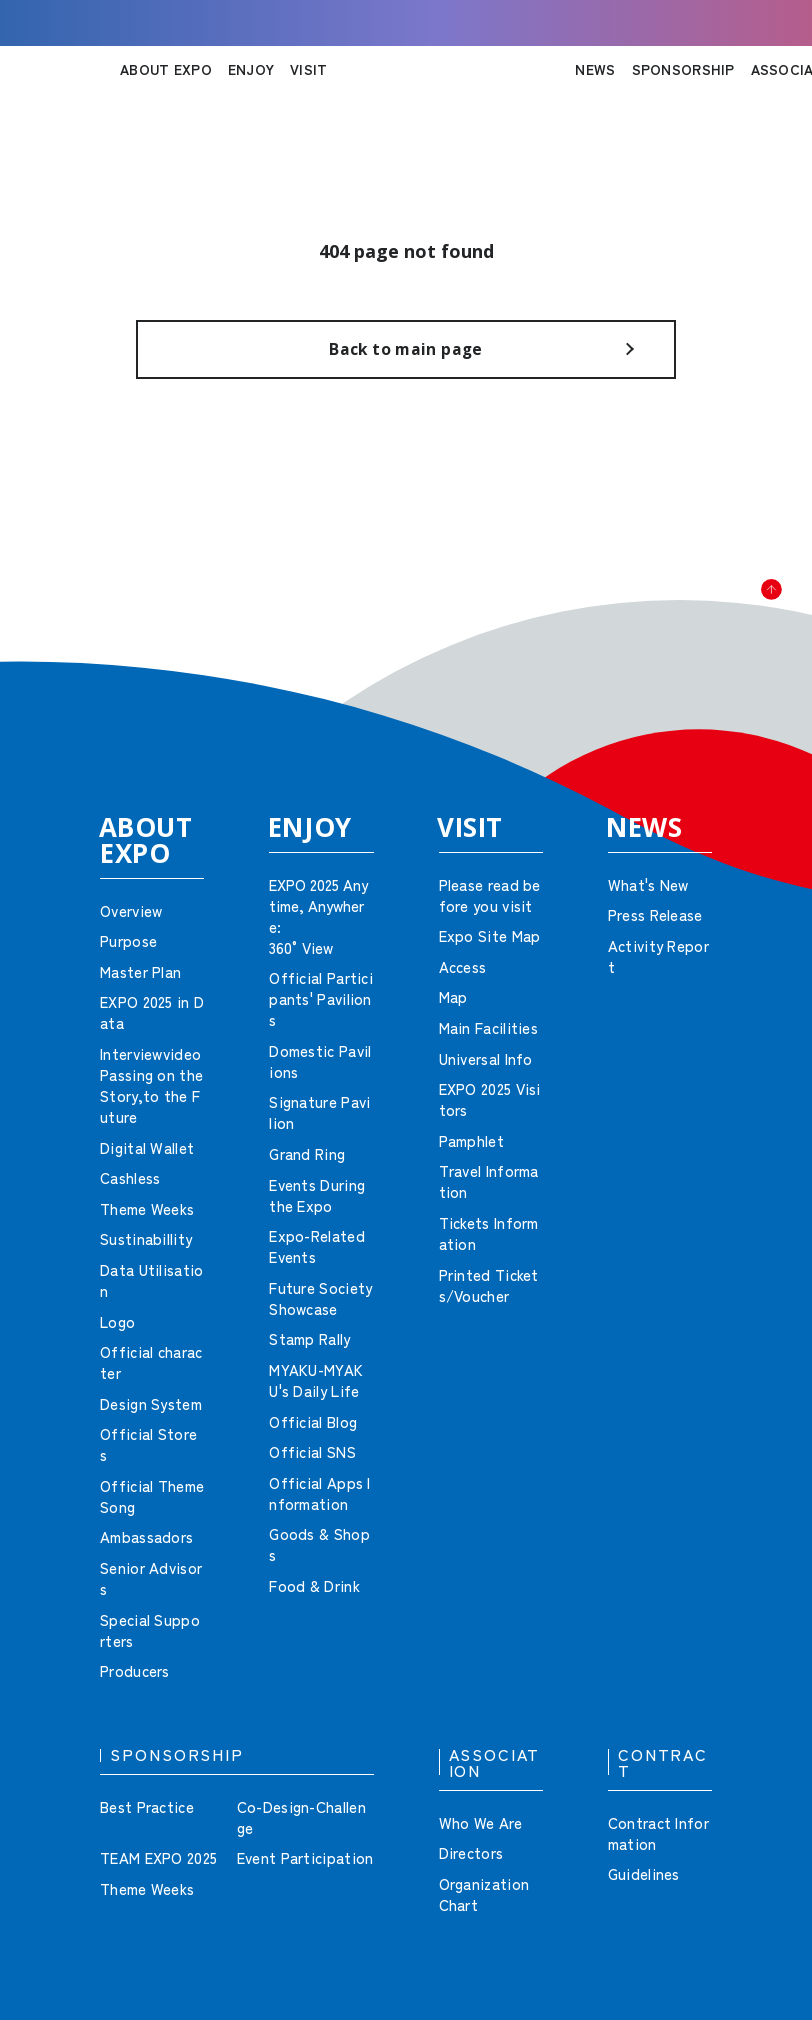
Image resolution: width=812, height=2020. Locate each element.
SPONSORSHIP (683, 69)
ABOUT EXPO (166, 69)
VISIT (308, 69)
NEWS (595, 69)
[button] (752, 640)
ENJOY (251, 69)
